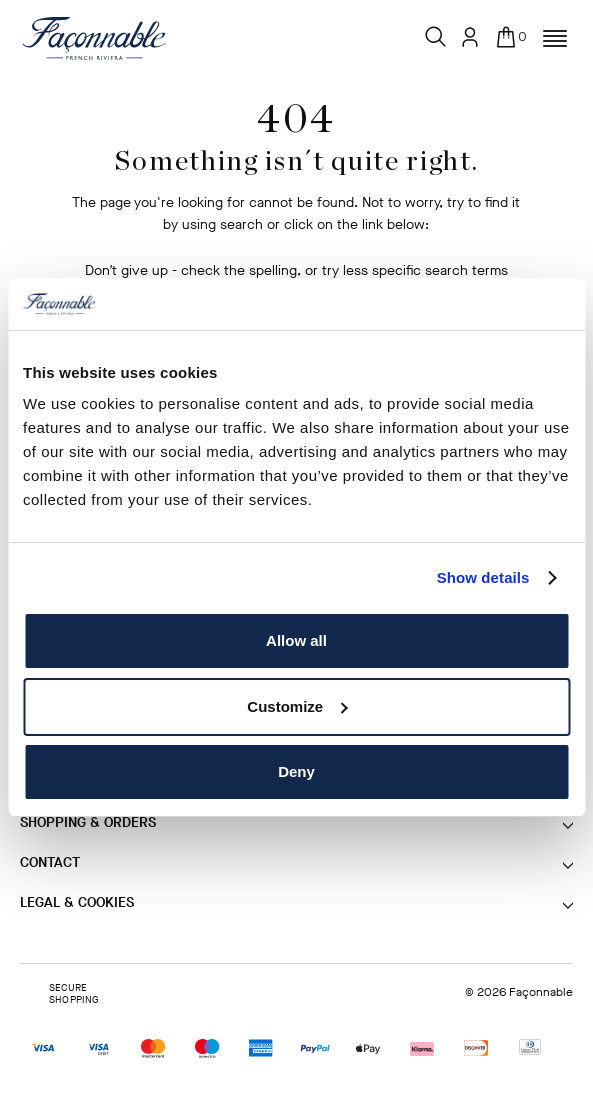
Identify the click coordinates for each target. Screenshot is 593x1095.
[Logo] (94, 38)
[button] (555, 39)
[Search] (436, 32)
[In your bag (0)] (510, 32)
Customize (297, 706)
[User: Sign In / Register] (470, 37)
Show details (483, 577)
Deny (296, 771)
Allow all (296, 640)
